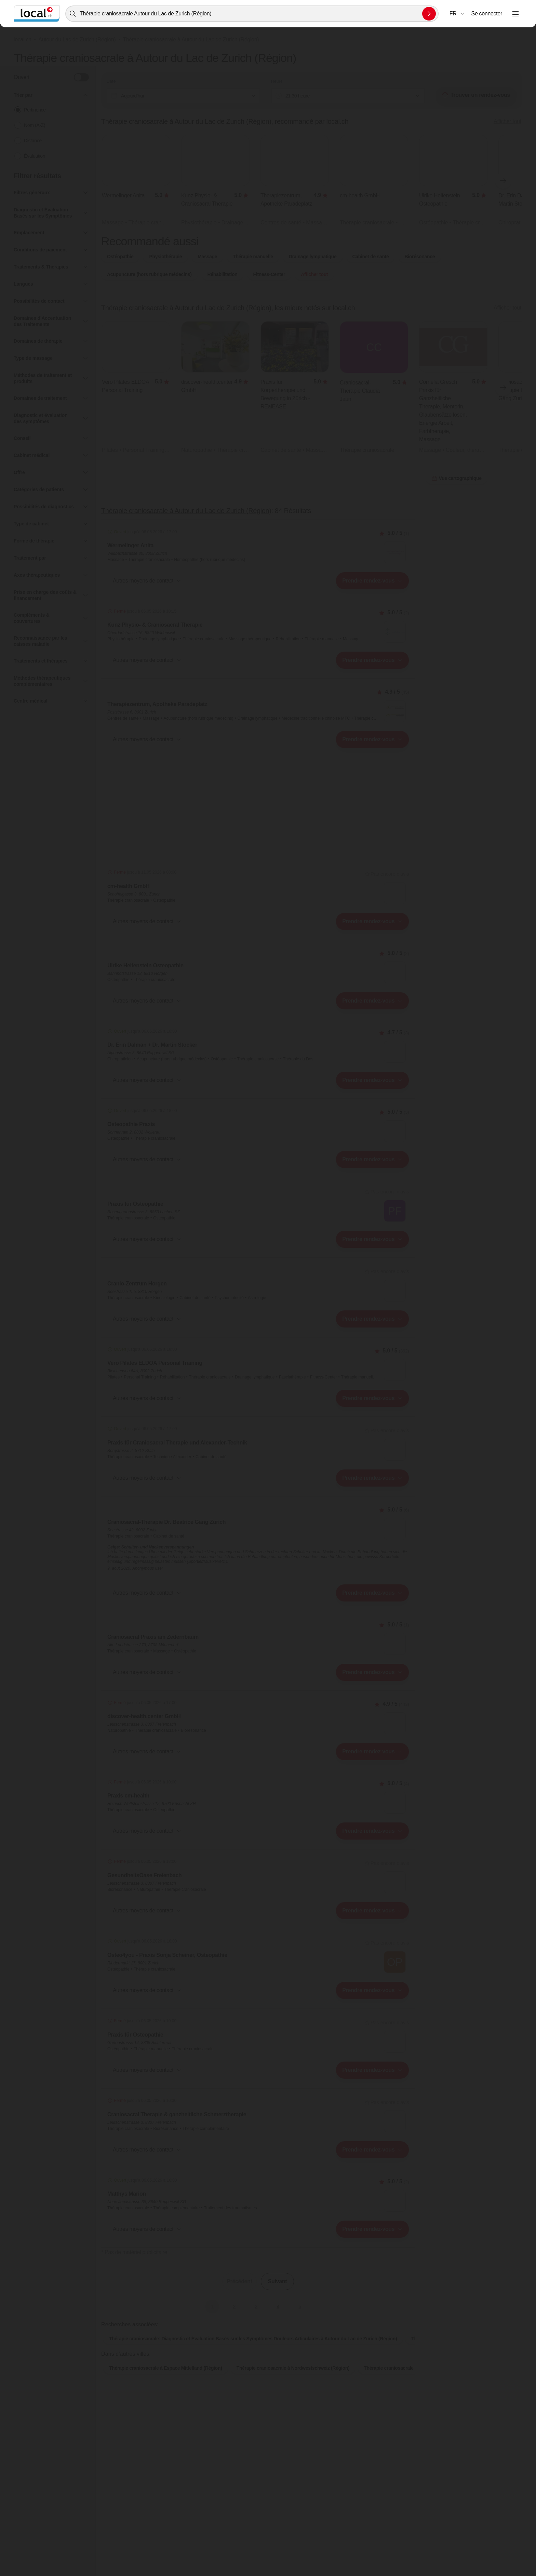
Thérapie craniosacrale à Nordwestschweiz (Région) (293, 2368)
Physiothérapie (165, 256)
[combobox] (252, 13)
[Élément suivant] (503, 180)
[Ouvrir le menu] (515, 14)
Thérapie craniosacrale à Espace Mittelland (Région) (165, 2368)
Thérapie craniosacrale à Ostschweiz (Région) (414, 2368)
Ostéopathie (120, 256)
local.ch (22, 39)
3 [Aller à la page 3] (256, 2306)
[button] (457, 13)
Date (111, 81)
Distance (33, 140)
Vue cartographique (456, 478)
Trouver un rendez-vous (476, 95)
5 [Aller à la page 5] (299, 2306)
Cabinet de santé (370, 256)
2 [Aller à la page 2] (234, 2306)
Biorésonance (419, 256)
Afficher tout (507, 121)
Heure (277, 81)
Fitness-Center (269, 274)
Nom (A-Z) (34, 125)
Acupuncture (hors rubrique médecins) (149, 274)
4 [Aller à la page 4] (278, 2306)
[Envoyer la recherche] (429, 14)
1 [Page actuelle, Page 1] (212, 2306)
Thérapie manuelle (253, 256)
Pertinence (35, 110)
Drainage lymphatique (313, 256)
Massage (207, 256)
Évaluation (34, 156)
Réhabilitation (222, 274)
